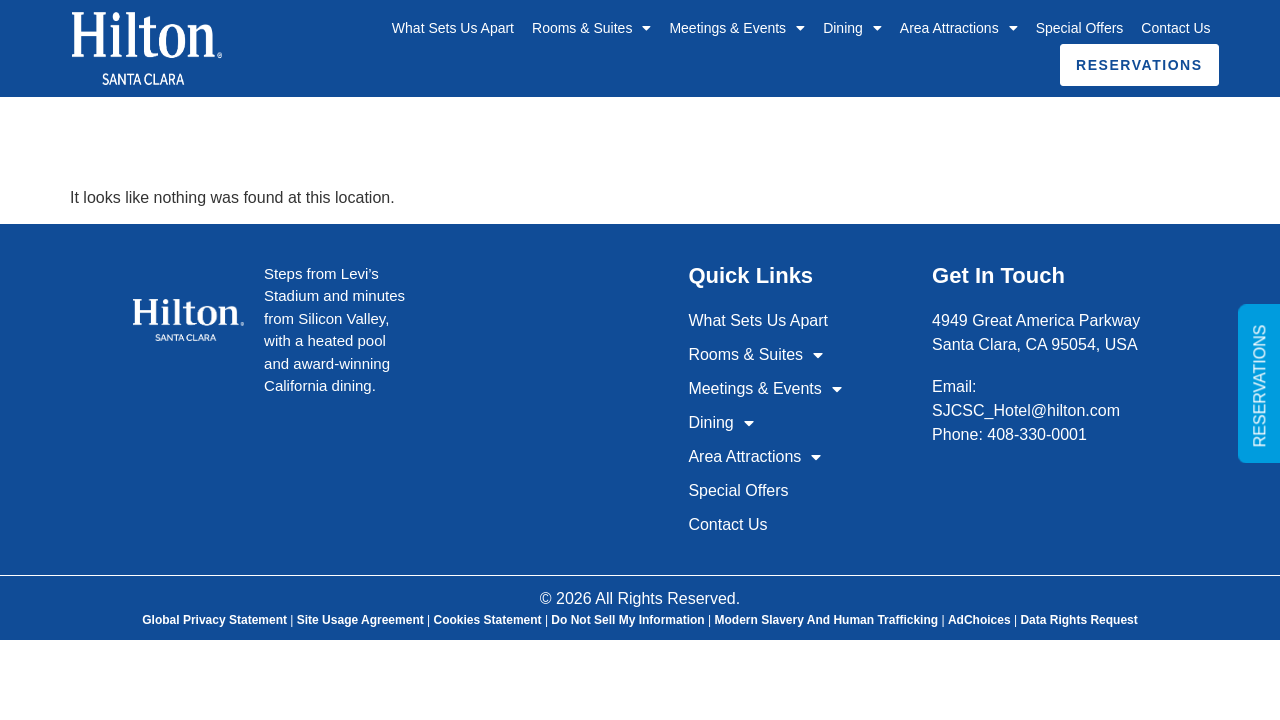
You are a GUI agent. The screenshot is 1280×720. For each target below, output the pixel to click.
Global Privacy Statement (214, 620)
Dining (852, 28)
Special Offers (1080, 28)
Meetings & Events (737, 28)
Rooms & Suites (591, 28)
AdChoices (979, 620)
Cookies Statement (488, 620)
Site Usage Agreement (360, 620)
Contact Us (1175, 28)
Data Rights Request (1078, 620)
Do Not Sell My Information (627, 620)
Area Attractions (959, 28)
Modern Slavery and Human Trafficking (826, 620)
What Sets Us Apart (453, 28)
